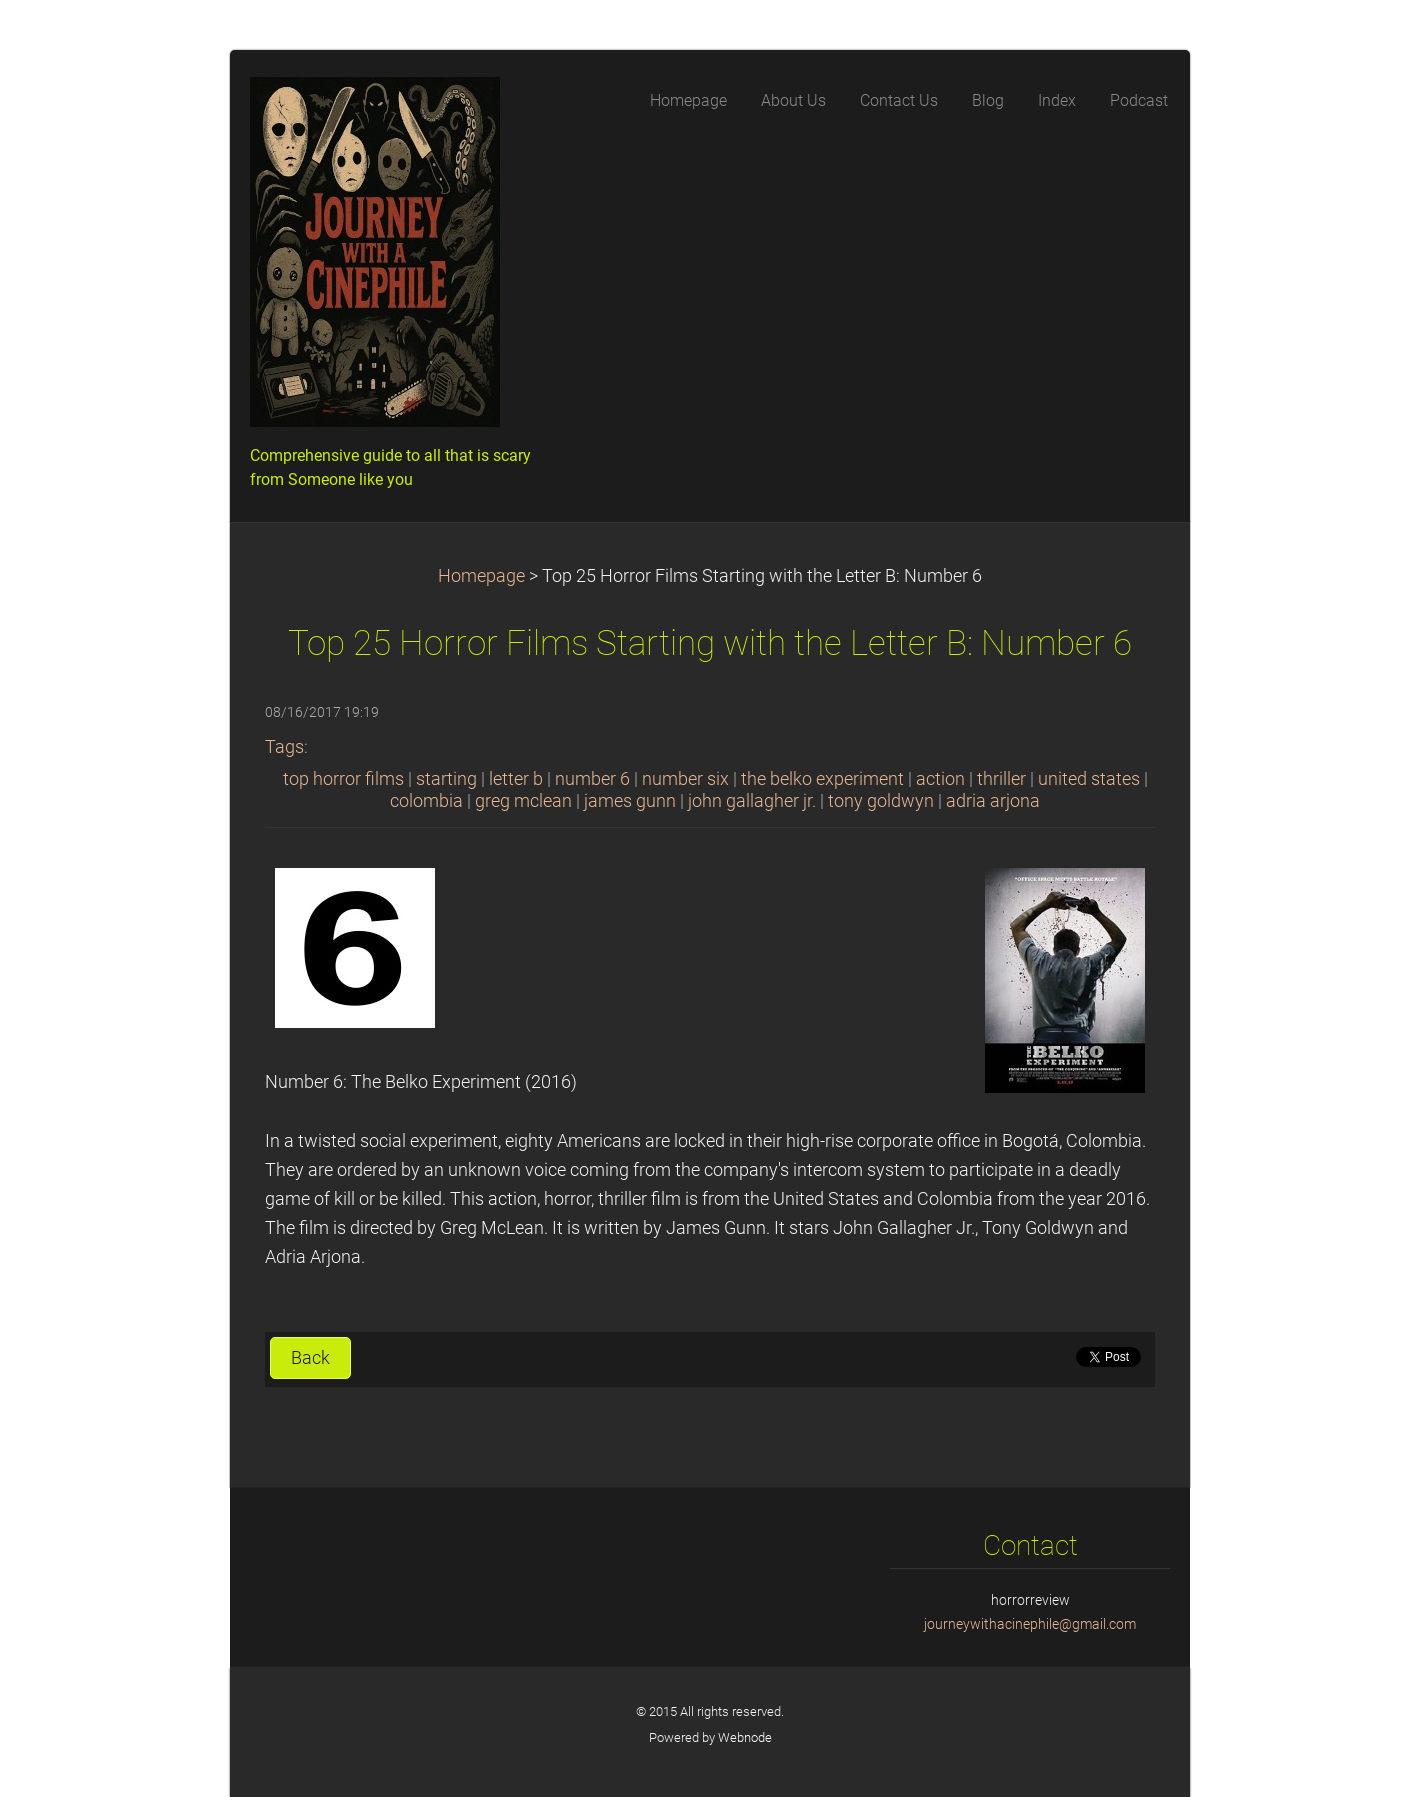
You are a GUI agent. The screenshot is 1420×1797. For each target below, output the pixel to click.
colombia (426, 801)
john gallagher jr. (752, 801)
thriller (1001, 779)
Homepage (481, 576)
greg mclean (523, 801)
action (940, 779)
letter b (516, 779)
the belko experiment (822, 779)
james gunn (630, 801)
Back (310, 1358)
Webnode (745, 1737)
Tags (284, 747)
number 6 (592, 779)
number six (685, 779)
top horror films (343, 779)
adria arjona (993, 801)
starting (446, 779)
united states (1089, 779)
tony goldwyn (881, 801)
